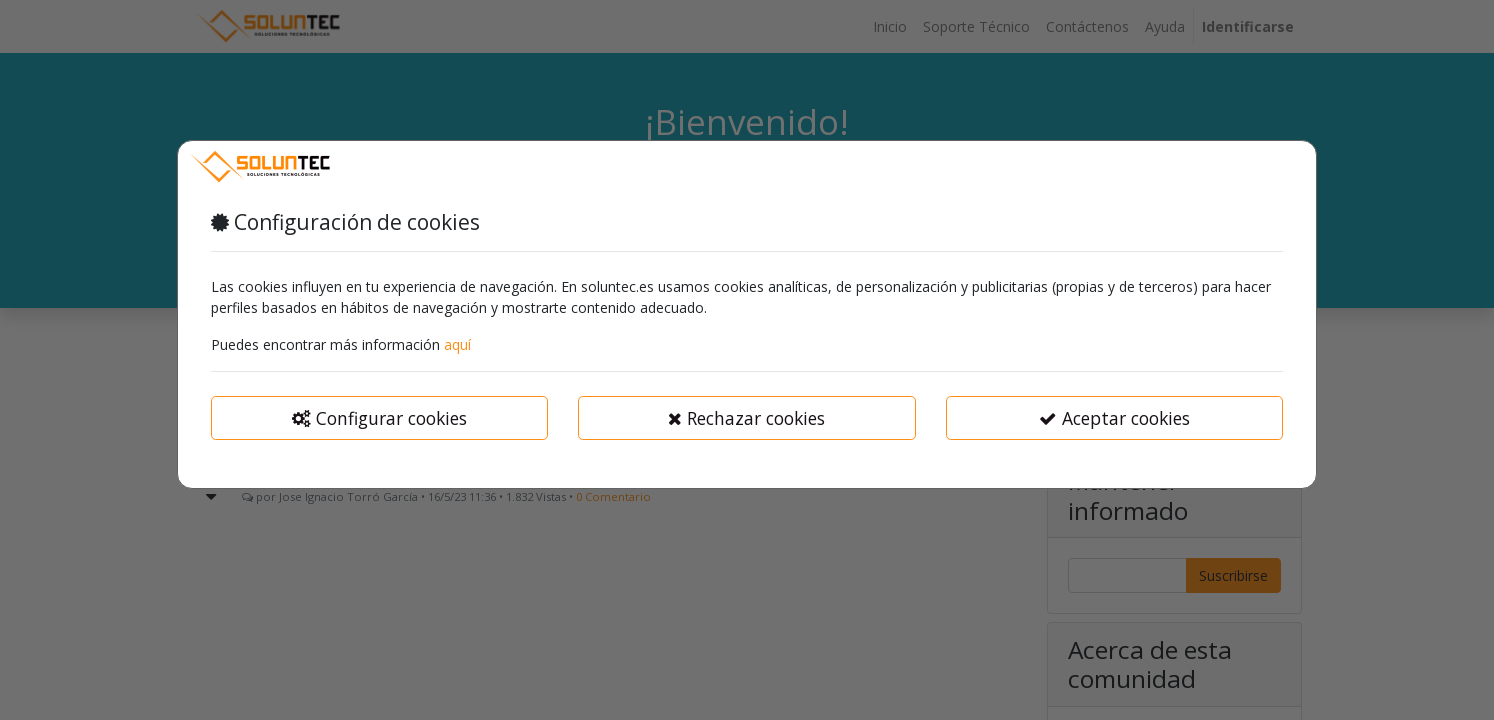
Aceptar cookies (1114, 418)
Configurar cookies (379, 418)
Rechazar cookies (746, 418)
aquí (457, 344)
